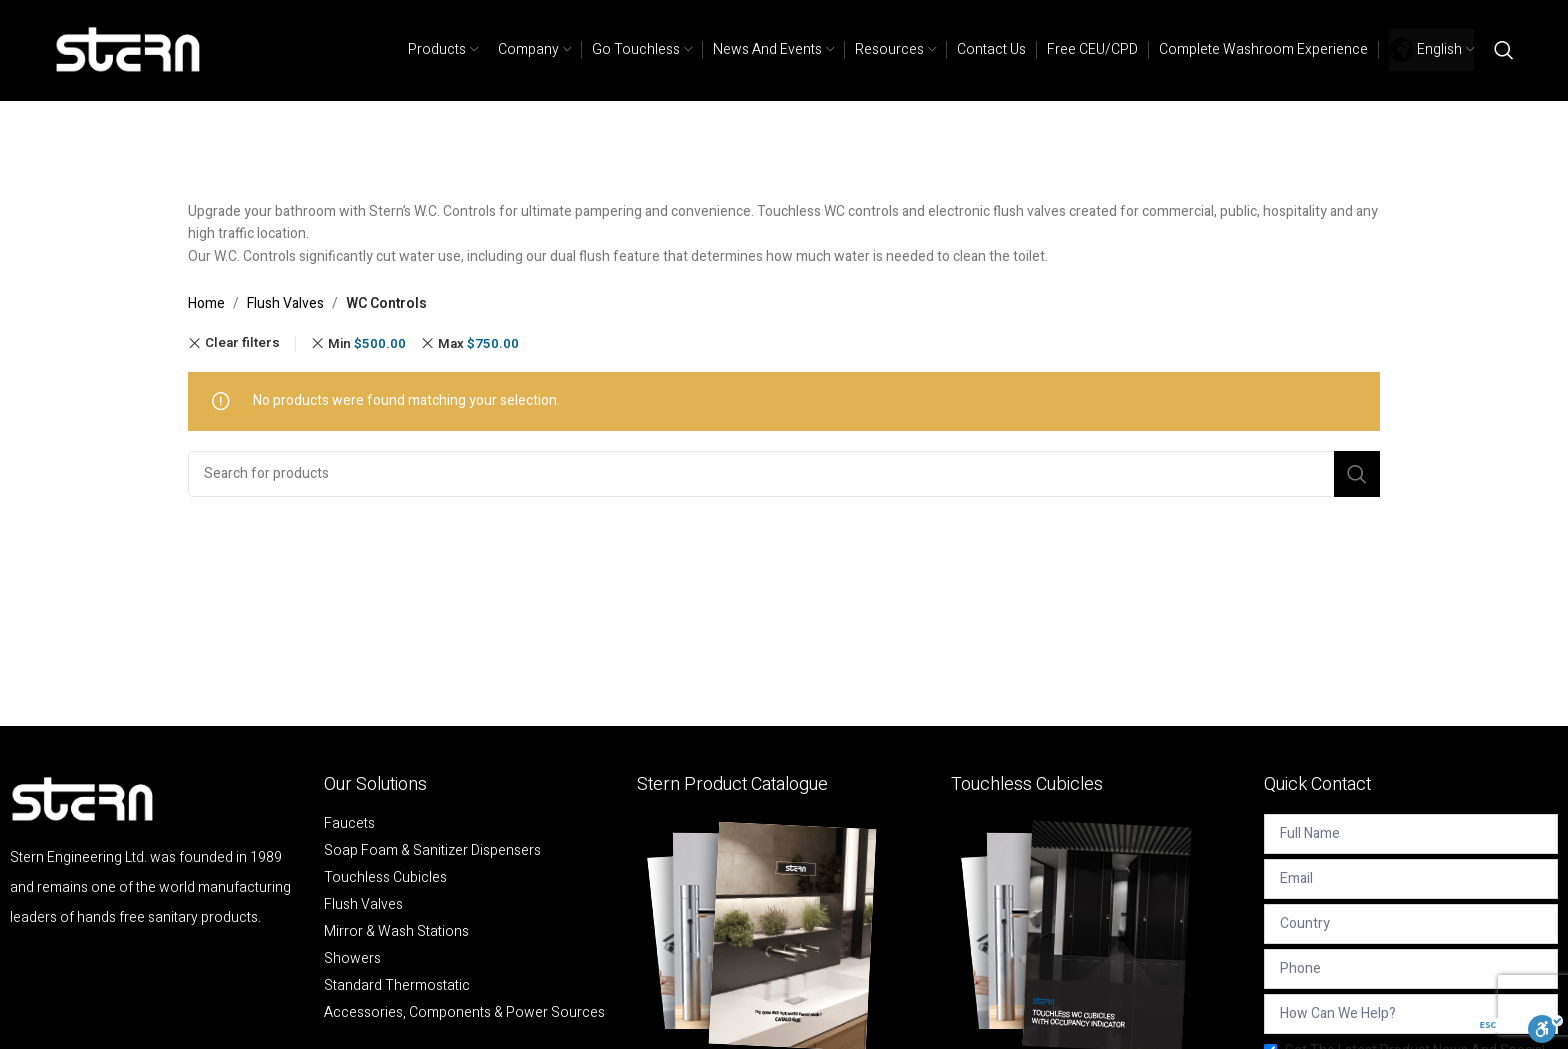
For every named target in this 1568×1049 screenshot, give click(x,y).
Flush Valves (285, 303)
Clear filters (242, 343)
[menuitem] (1431, 50)
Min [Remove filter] (367, 344)
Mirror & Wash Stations (396, 932)
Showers (352, 959)
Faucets (349, 824)
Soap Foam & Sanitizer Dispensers (432, 851)
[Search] (1504, 50)
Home (206, 303)
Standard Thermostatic (397, 986)
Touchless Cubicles (385, 878)
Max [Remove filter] (478, 344)
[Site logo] (129, 49)
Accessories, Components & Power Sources (464, 1013)
